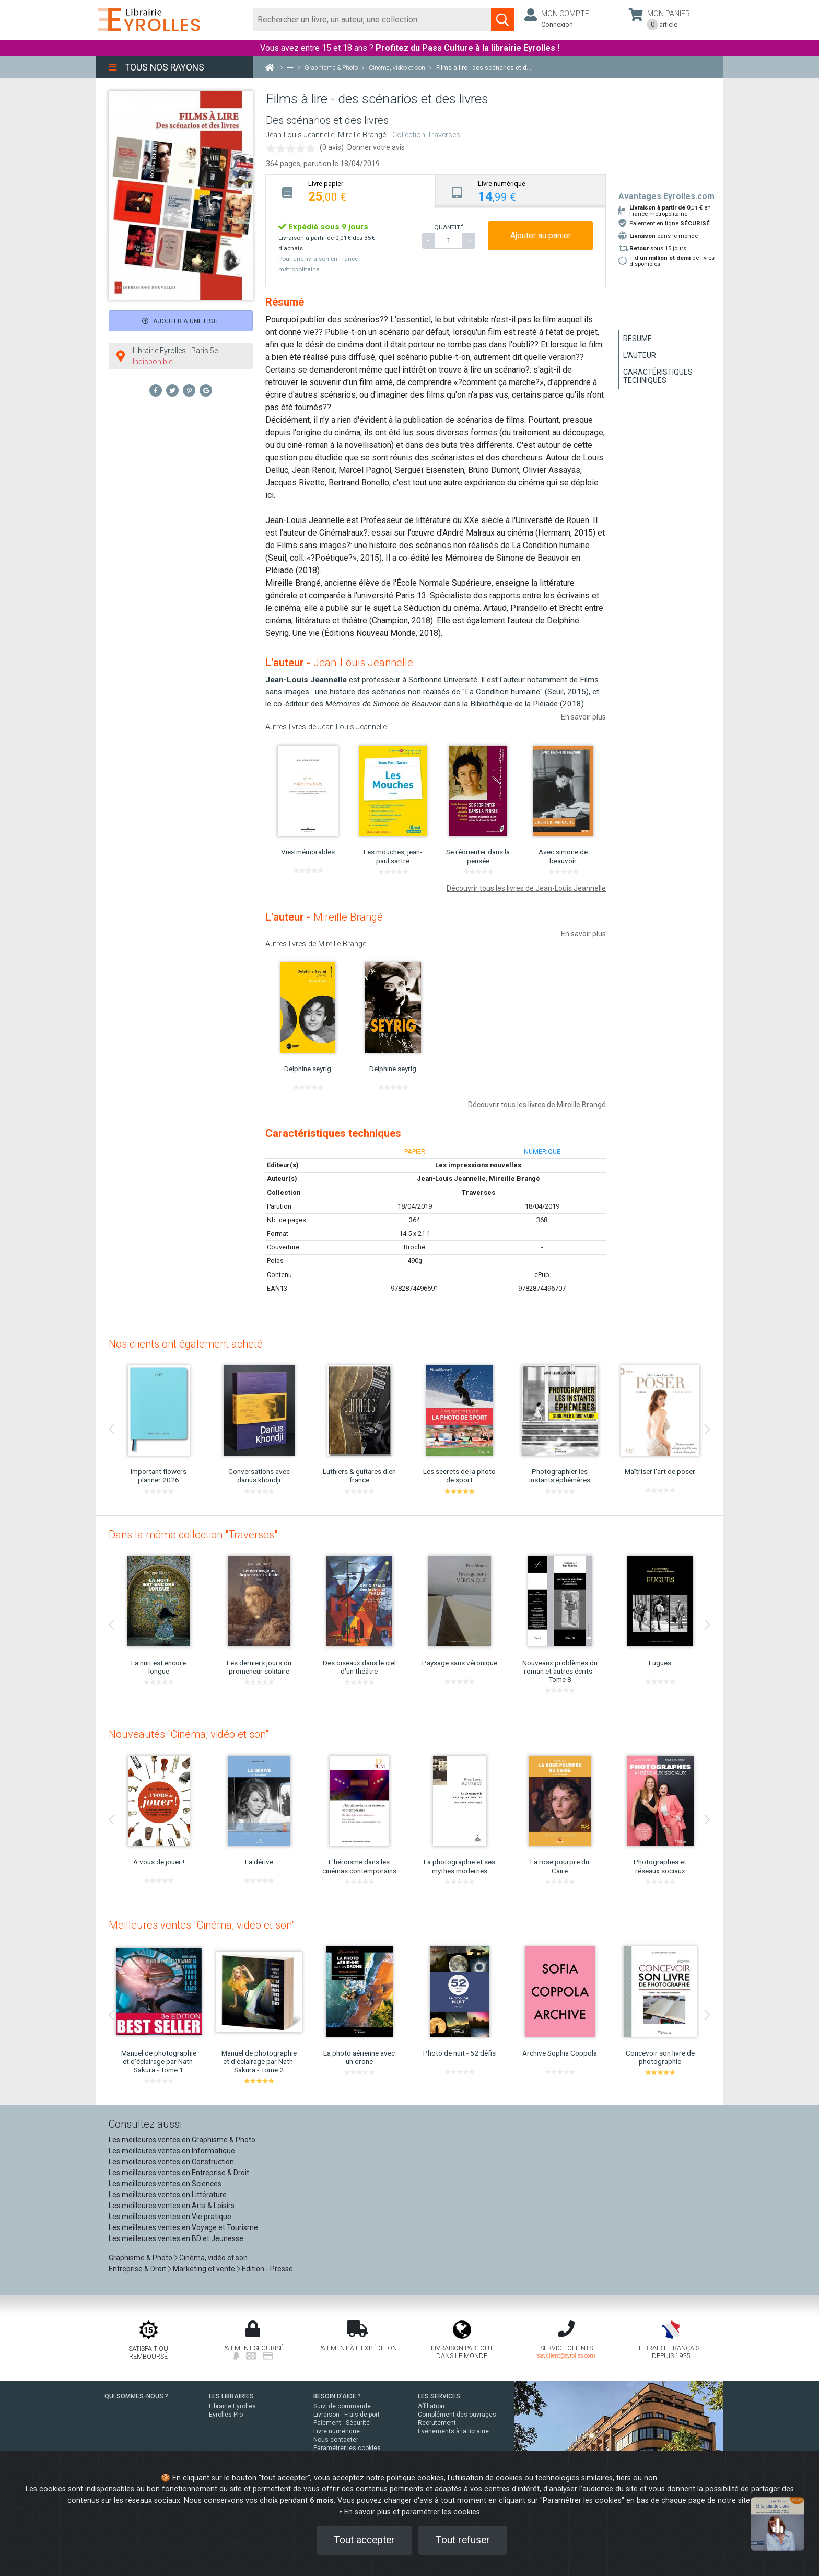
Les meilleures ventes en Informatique (172, 2150)
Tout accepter (364, 2540)
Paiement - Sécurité (341, 2423)
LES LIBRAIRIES (231, 2396)
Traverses (478, 1193)
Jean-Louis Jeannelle (300, 135)
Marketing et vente (204, 2269)
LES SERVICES (439, 2396)
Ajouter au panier (540, 235)
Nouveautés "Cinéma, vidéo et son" (188, 1734)
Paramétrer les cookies (347, 2448)
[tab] (351, 191)
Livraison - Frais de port (346, 2414)
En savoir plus (583, 717)
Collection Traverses (426, 135)
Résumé (637, 338)
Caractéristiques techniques (658, 376)
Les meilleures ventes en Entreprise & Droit (179, 2172)
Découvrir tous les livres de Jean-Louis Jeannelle (526, 888)
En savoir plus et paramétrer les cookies (412, 2512)
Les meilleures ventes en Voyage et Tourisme (183, 2227)
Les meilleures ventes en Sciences (165, 2183)
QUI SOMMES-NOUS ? (136, 2396)
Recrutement (437, 2423)
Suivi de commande (342, 2406)
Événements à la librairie (453, 2431)
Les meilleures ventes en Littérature (168, 2194)
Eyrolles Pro (226, 2414)
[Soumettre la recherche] (502, 19)
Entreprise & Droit (137, 2269)
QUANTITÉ (448, 227)
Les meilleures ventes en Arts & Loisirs (172, 2205)
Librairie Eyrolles (232, 2406)
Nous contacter (335, 2439)
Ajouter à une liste (181, 321)
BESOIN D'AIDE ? (337, 2396)
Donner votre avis (376, 147)
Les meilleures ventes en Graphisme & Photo (182, 2140)
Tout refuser (463, 2540)
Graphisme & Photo (140, 2258)
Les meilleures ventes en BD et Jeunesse (176, 2238)
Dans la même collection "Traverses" (193, 1534)
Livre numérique (336, 2431)
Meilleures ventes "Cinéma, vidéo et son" (202, 1925)
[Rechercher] (372, 19)
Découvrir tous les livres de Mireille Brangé (537, 1104)
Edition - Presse (267, 2269)
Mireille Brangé (362, 135)
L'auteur (639, 355)
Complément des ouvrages (457, 2414)
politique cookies (415, 2478)
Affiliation (431, 2406)
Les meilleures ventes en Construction (171, 2161)
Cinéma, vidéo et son (213, 2258)
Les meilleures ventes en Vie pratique (170, 2216)
